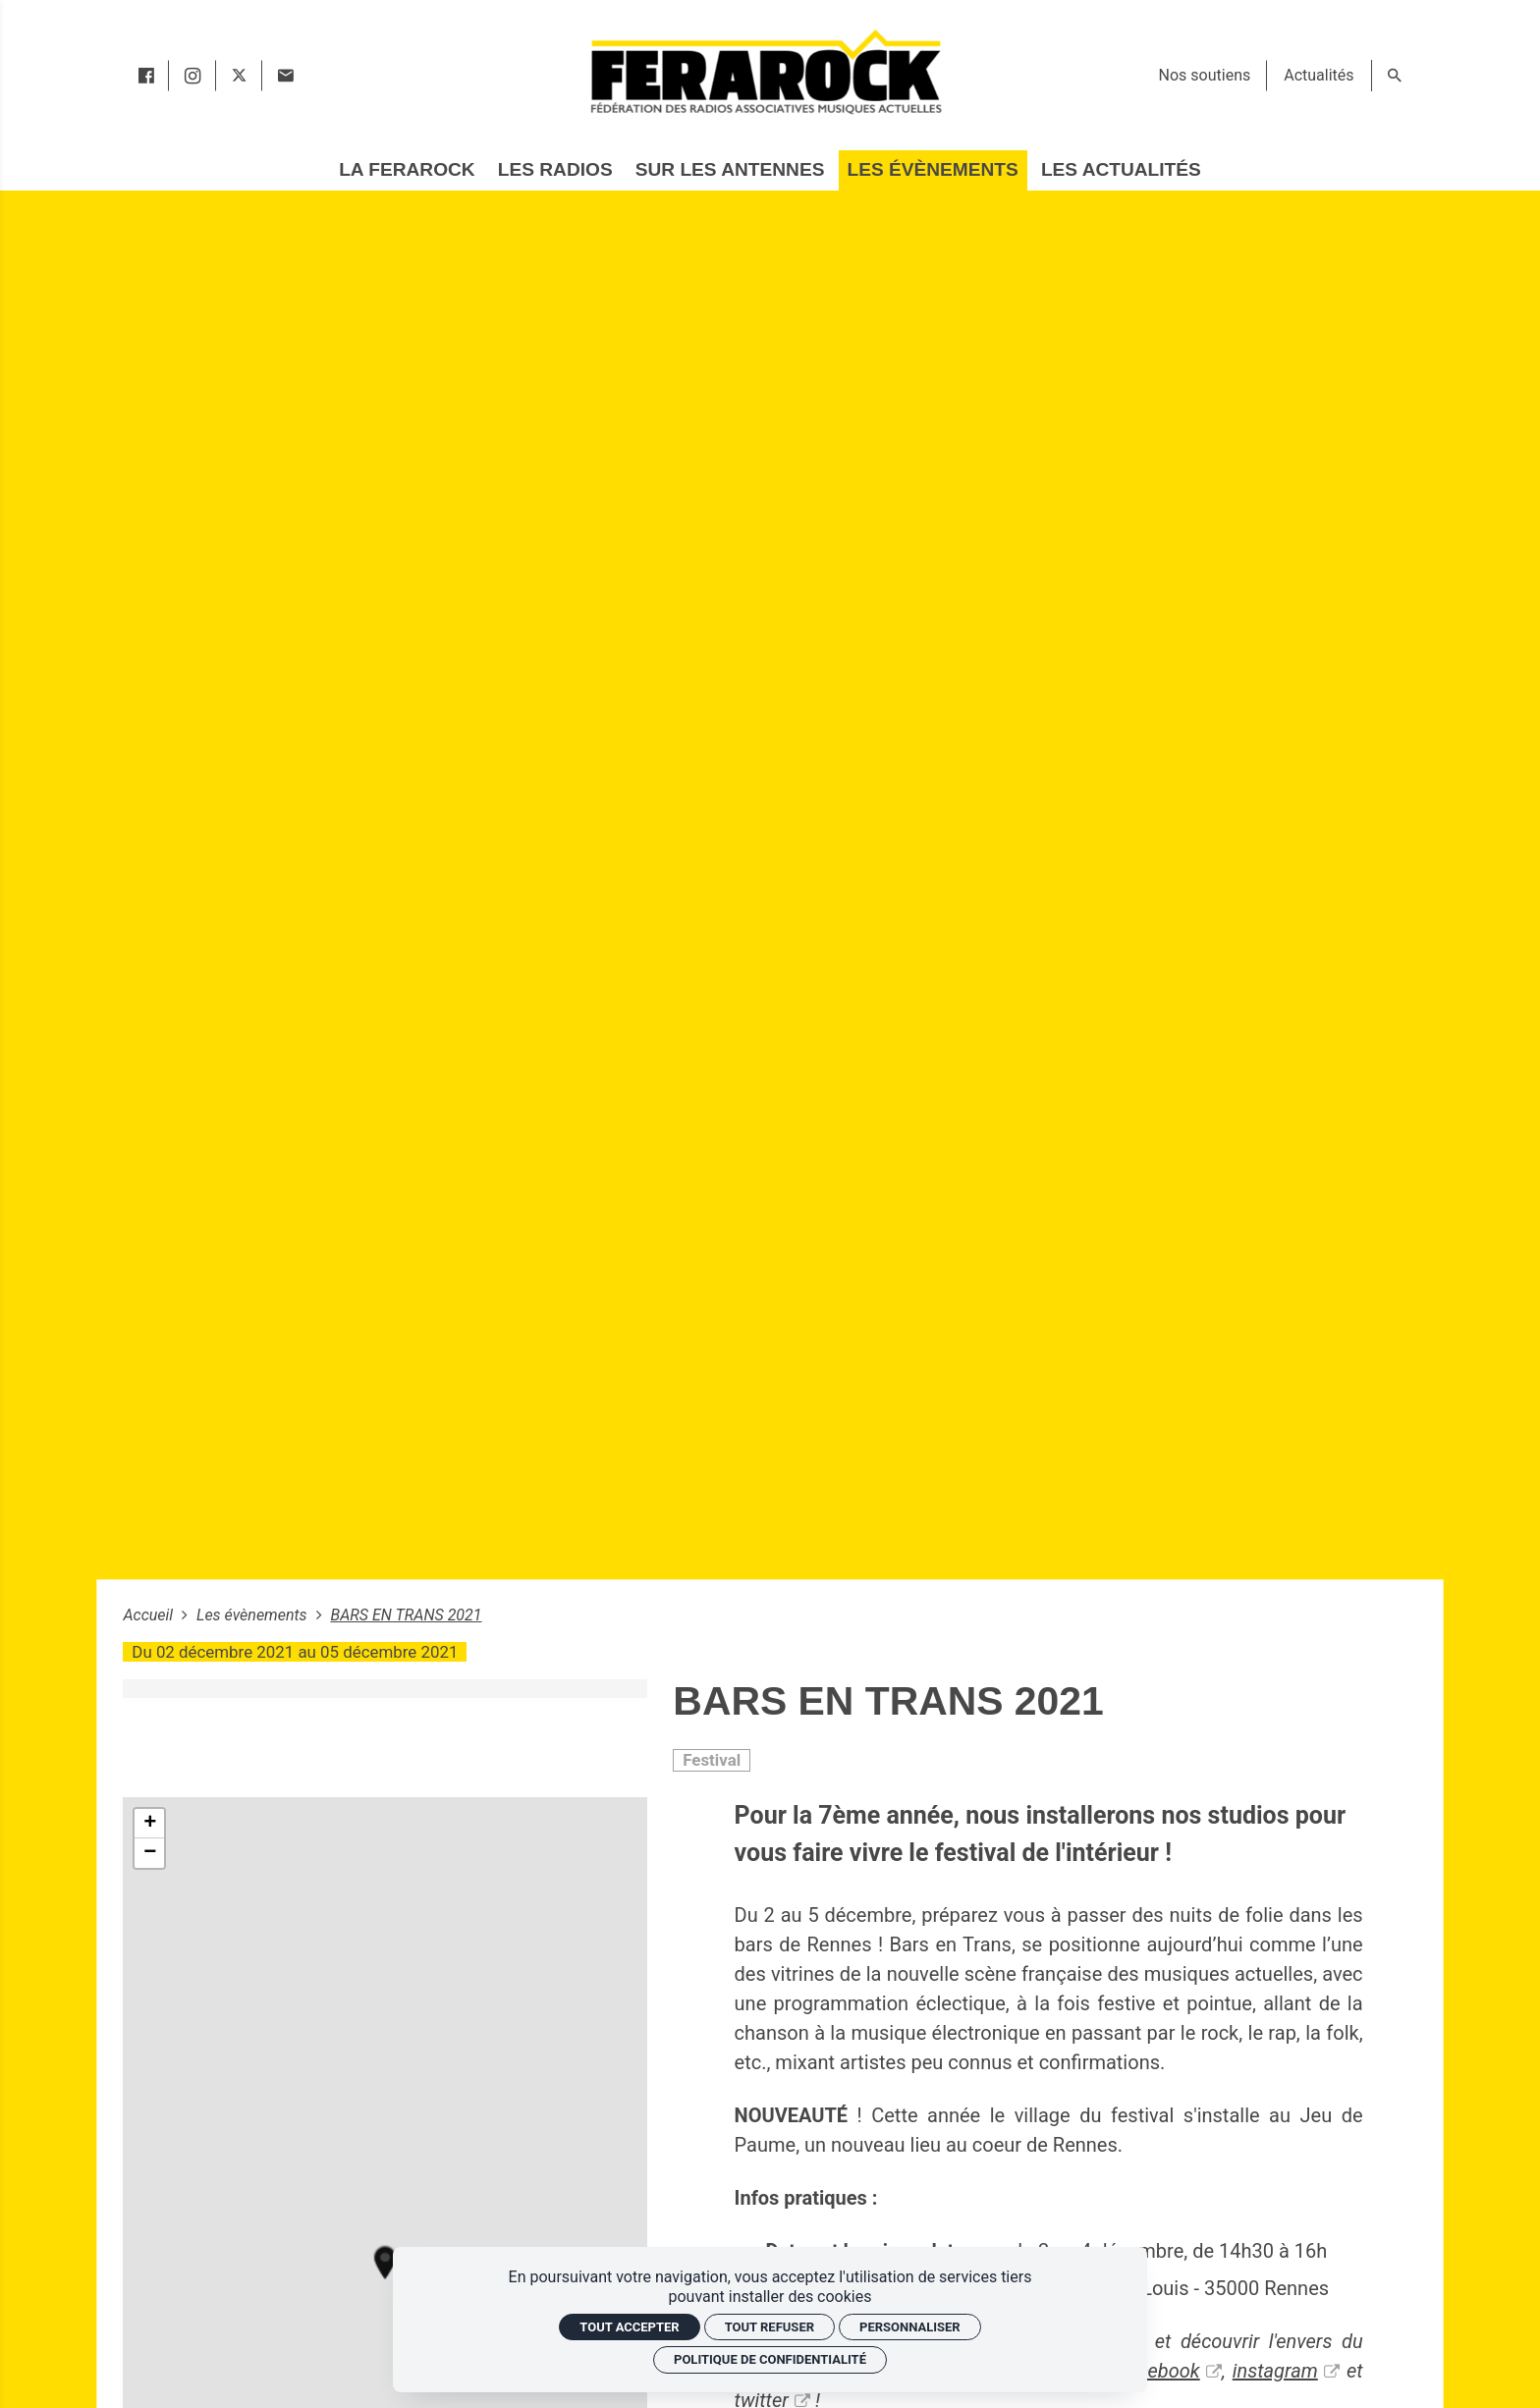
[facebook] (146, 75)
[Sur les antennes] (730, 170)
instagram (1275, 2370)
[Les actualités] (1121, 170)
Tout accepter (629, 2327)
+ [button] (149, 1823)
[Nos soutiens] (1205, 75)
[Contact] (285, 75)
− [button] (149, 1853)
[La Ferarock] (406, 170)
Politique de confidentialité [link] (770, 2359)
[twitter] (239, 75)
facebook (1160, 2370)
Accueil (150, 1615)
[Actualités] (1318, 75)
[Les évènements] (933, 170)
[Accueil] (765, 71)
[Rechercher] (1394, 75)
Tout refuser (769, 2327)
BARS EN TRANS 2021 (405, 1615)
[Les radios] (555, 170)
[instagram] (192, 75)
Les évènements (253, 1615)
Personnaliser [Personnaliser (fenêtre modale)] (910, 2327)
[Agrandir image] (384, 1688)
